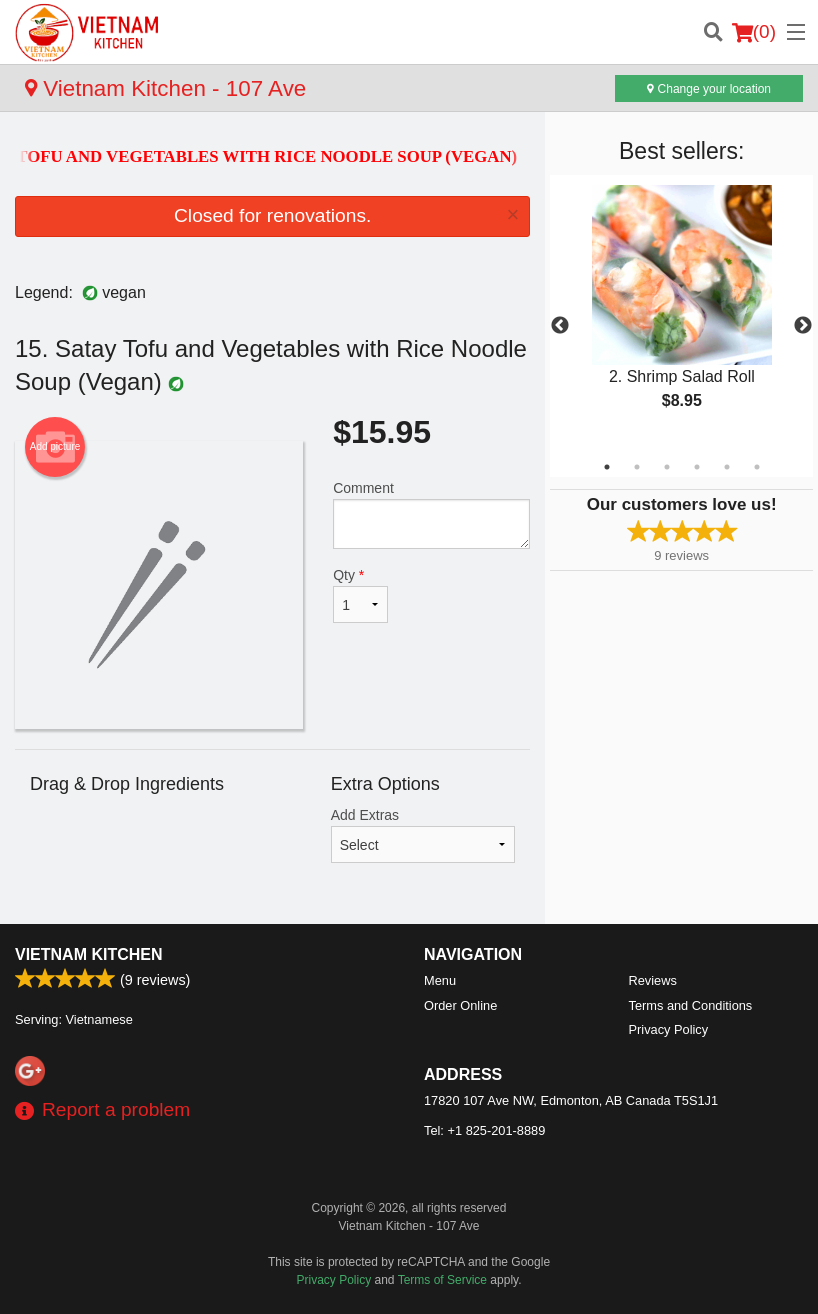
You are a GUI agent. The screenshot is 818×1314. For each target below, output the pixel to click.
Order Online (460, 1005)
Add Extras (423, 835)
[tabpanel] (681, 314)
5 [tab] (727, 467)
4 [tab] (697, 467)
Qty (360, 595)
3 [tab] (667, 467)
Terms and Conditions (691, 1005)
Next (803, 326)
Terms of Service (442, 1280)
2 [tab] (637, 467)
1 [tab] (607, 467)
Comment (431, 514)
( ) (754, 32)
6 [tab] (757, 467)
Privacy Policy (669, 1029)
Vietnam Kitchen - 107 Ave (165, 88)
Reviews (653, 980)
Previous (560, 326)
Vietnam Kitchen (89, 954)
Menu (440, 980)
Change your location (709, 89)
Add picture (55, 447)
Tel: (484, 1130)
